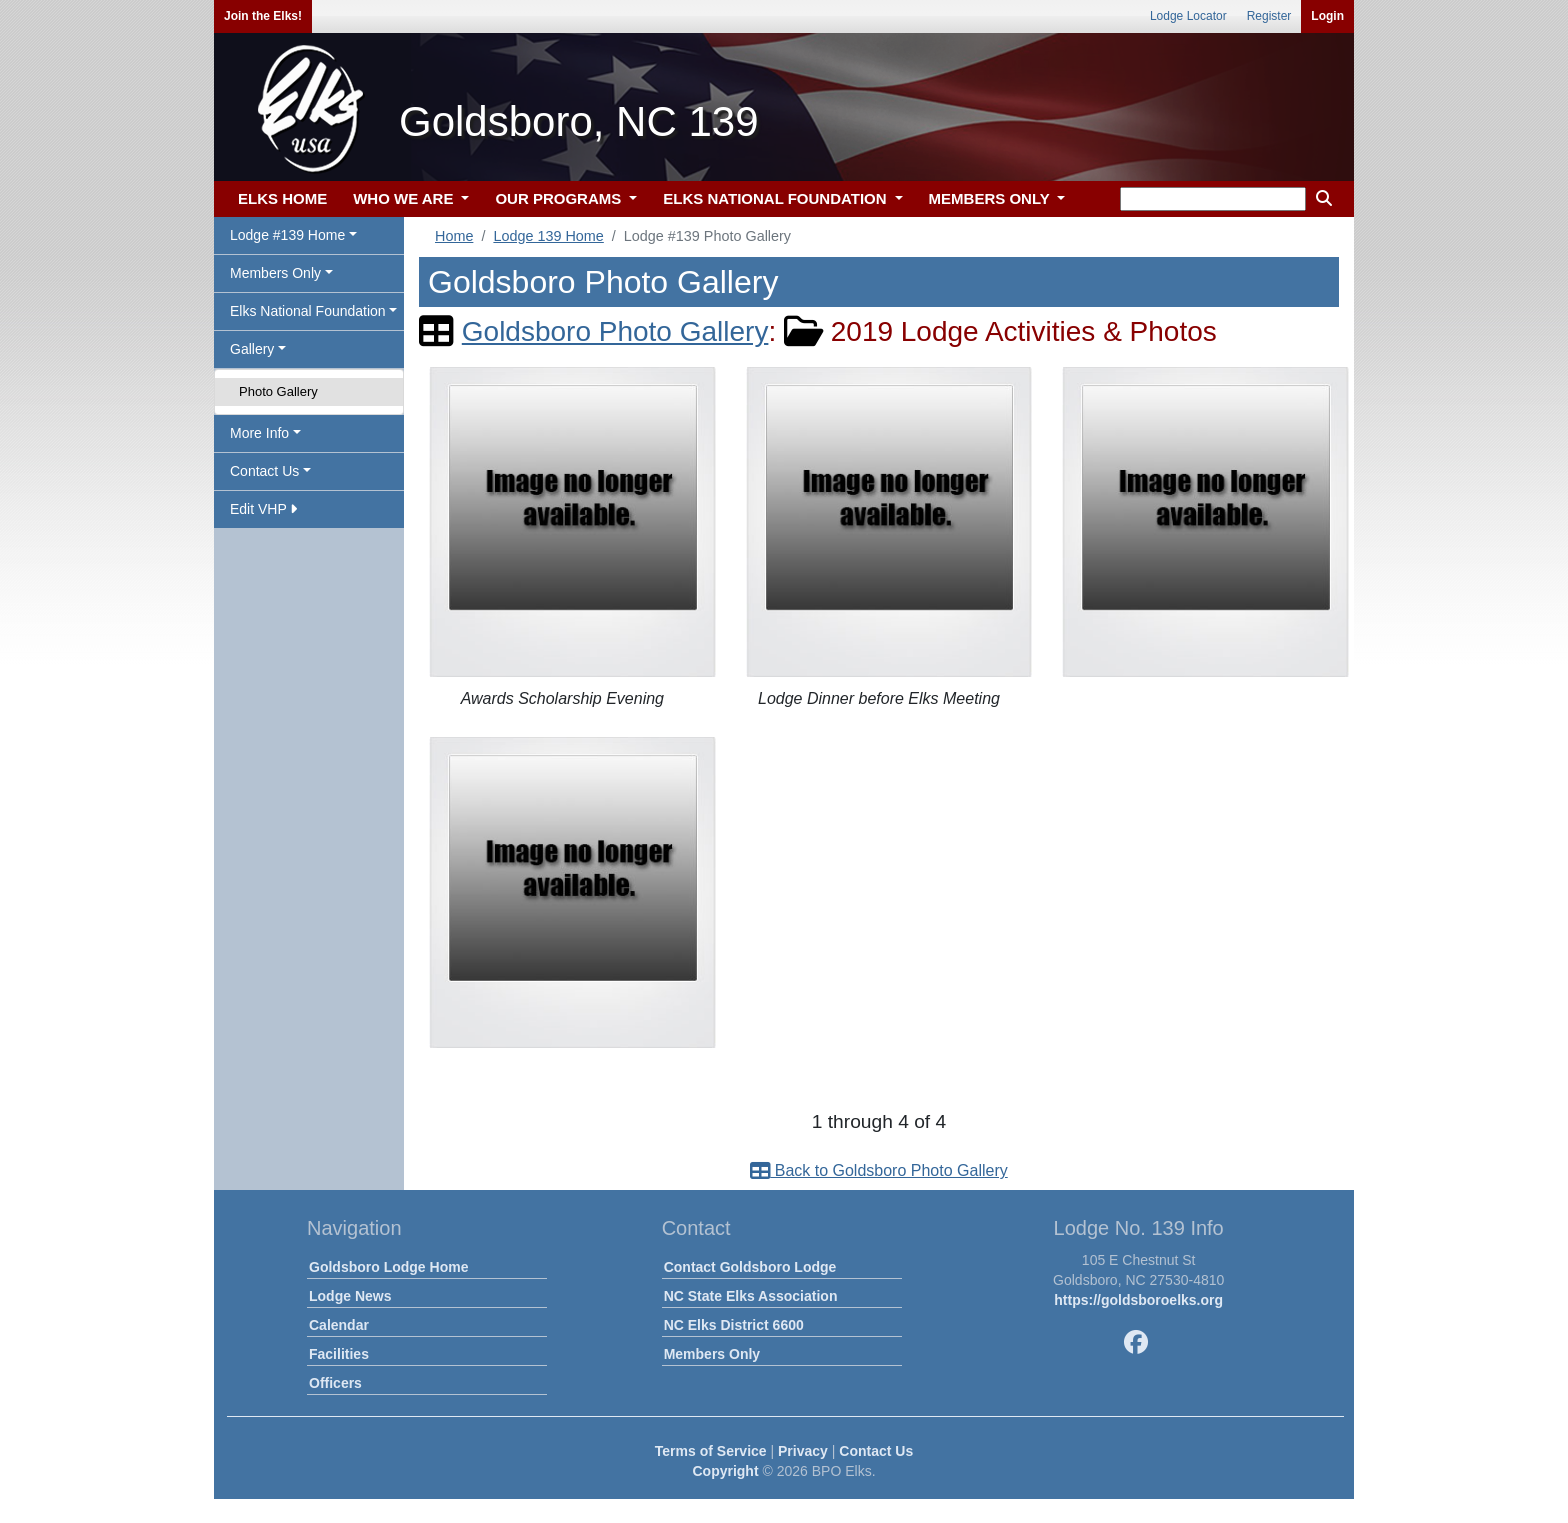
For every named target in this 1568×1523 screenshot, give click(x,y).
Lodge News (350, 1296)
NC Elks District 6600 (734, 1325)
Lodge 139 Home (548, 236)
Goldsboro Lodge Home (388, 1267)
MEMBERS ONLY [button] (991, 198)
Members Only (712, 1354)
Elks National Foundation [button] (308, 311)
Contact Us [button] (264, 471)
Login (1327, 16)
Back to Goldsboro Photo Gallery (878, 1170)
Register (1269, 16)
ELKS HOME (282, 198)
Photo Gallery (278, 391)
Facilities (339, 1354)
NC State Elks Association (751, 1296)
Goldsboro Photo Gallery (615, 331)
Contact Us (876, 1451)
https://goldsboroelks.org (1138, 1300)
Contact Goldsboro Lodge (750, 1267)
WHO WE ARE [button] (405, 198)
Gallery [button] (252, 349)
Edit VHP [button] (263, 509)
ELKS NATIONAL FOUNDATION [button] (777, 198)
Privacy (803, 1451)
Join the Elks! (263, 16)
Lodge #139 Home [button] (287, 235)
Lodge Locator (1188, 16)
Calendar (339, 1325)
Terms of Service (711, 1451)
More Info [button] (259, 433)
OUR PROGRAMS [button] (560, 198)
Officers (335, 1383)
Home (454, 236)
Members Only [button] (275, 273)
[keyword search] (1213, 199)
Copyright (725, 1471)
